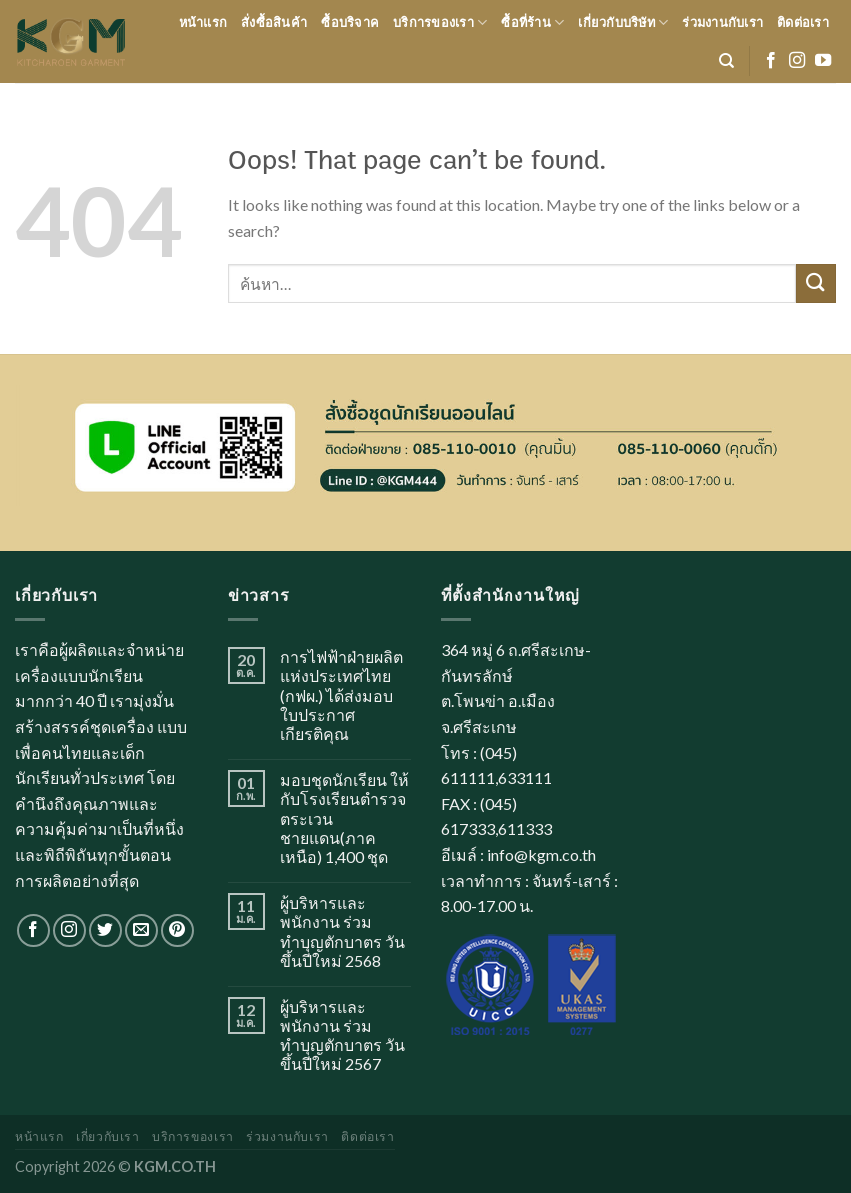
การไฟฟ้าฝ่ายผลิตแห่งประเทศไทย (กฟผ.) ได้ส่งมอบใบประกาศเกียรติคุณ (341, 695)
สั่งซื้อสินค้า (274, 22)
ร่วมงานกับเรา (722, 22)
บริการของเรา (440, 22)
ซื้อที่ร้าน (532, 22)
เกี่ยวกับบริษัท (623, 22)
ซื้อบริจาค (350, 22)
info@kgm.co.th (541, 854)
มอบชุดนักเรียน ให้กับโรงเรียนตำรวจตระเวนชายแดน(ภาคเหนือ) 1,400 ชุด (344, 818)
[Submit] (816, 283)
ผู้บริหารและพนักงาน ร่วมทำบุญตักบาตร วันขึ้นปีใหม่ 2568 (342, 931)
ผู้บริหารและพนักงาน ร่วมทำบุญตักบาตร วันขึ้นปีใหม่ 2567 (342, 1035)
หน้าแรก (203, 22)
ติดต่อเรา (803, 22)
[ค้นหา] (726, 61)
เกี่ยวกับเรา (108, 1136)
